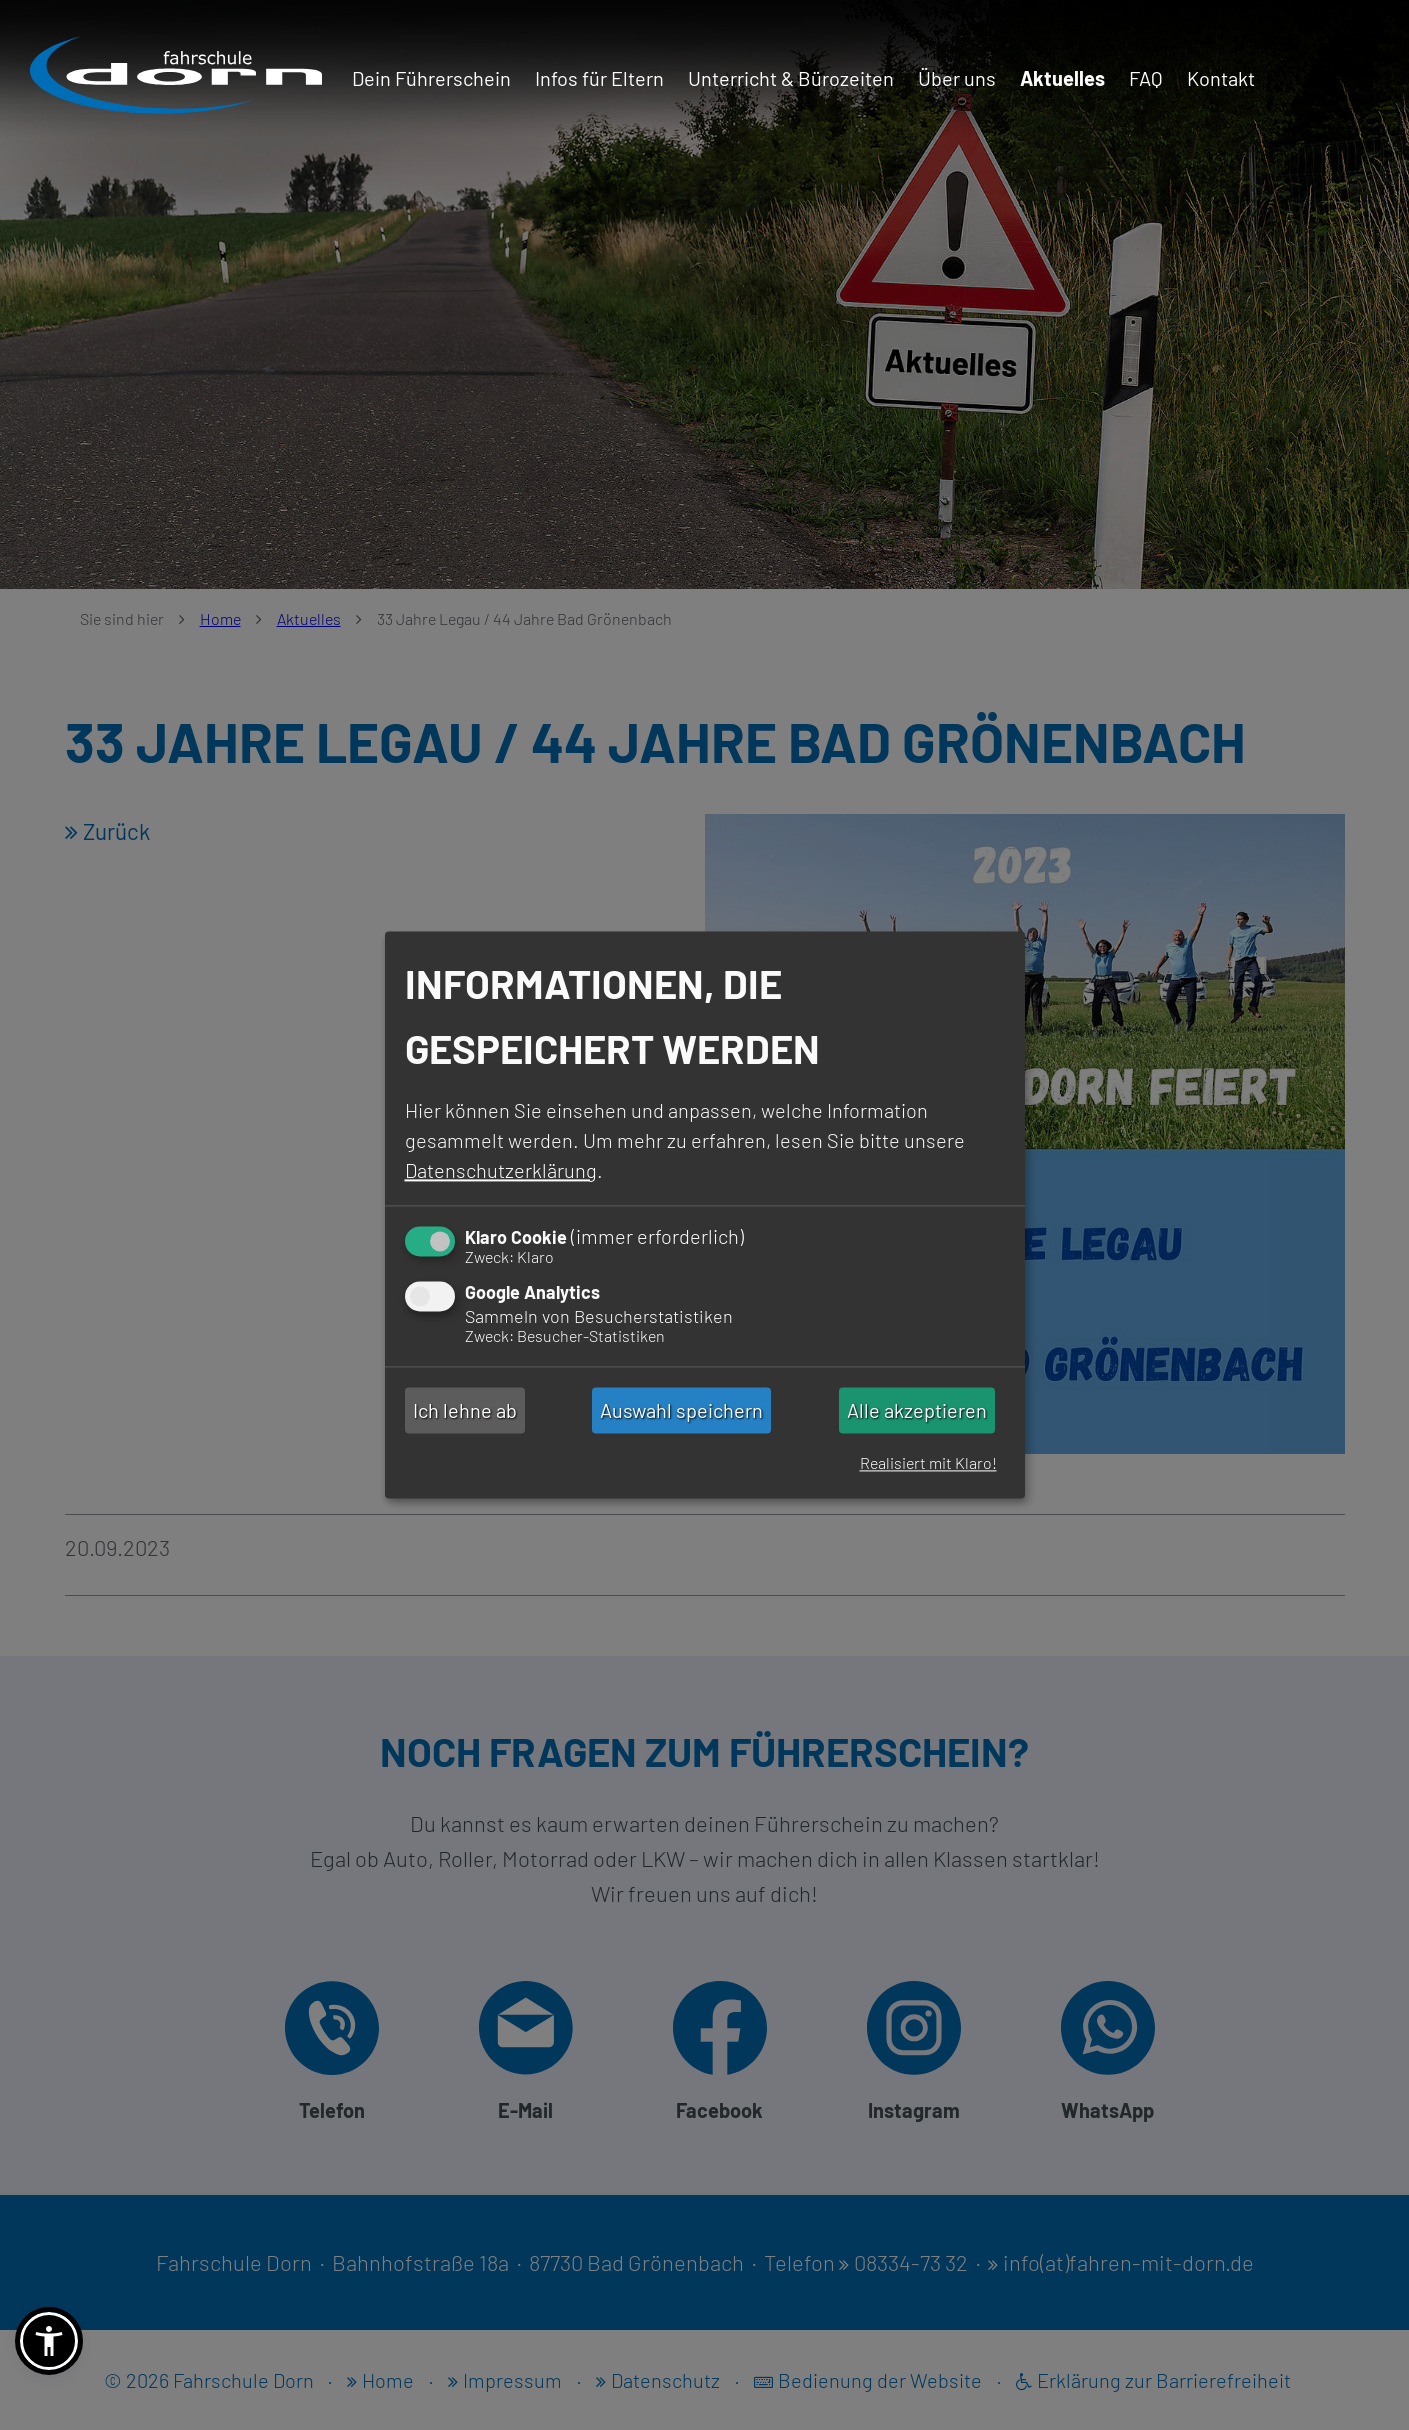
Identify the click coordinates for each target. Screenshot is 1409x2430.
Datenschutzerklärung (501, 1170)
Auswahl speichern (681, 1410)
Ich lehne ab (465, 1410)
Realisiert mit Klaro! (928, 1463)
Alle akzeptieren (917, 1410)
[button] (49, 2341)
